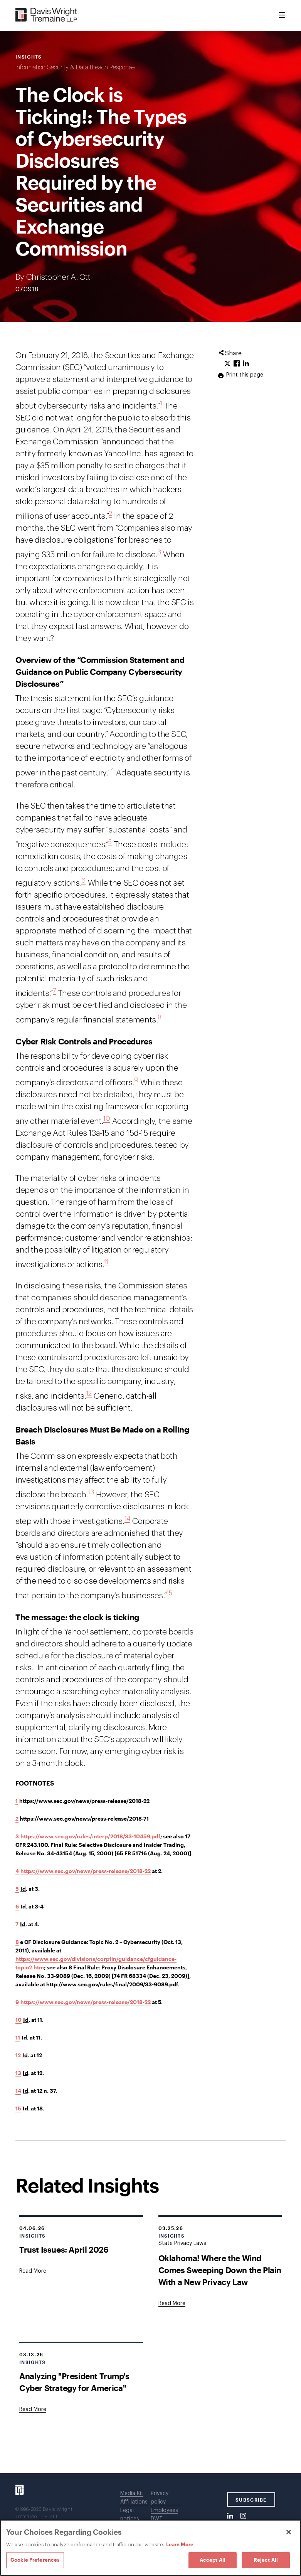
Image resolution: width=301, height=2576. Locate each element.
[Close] (288, 2532)
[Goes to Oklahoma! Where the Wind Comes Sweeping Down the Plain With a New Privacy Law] (171, 2303)
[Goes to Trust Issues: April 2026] (32, 2271)
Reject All (266, 2560)
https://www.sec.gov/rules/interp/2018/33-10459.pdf (90, 1836)
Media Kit (131, 2493)
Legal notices (129, 2515)
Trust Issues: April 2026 (63, 2249)
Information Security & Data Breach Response (75, 67)
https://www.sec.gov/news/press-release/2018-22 (85, 1871)
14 (127, 1518)
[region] (150, 2548)
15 (169, 1593)
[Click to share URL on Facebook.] (237, 363)
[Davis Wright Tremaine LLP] (46, 15)
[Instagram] (243, 2516)
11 (106, 1262)
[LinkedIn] (230, 2516)
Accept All (212, 2560)
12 (89, 1393)
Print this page (244, 375)
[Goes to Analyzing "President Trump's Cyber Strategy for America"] (32, 2409)
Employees (164, 2510)
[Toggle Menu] (282, 15)
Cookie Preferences (35, 2560)
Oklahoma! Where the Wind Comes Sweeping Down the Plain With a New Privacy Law (219, 2270)
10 (106, 1118)
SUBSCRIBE (251, 2499)
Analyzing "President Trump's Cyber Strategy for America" (74, 2382)
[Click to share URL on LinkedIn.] (246, 363)
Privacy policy (159, 2498)
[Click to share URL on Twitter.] (227, 363)
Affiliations (134, 2502)
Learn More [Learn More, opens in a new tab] (179, 2544)
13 (91, 1492)
